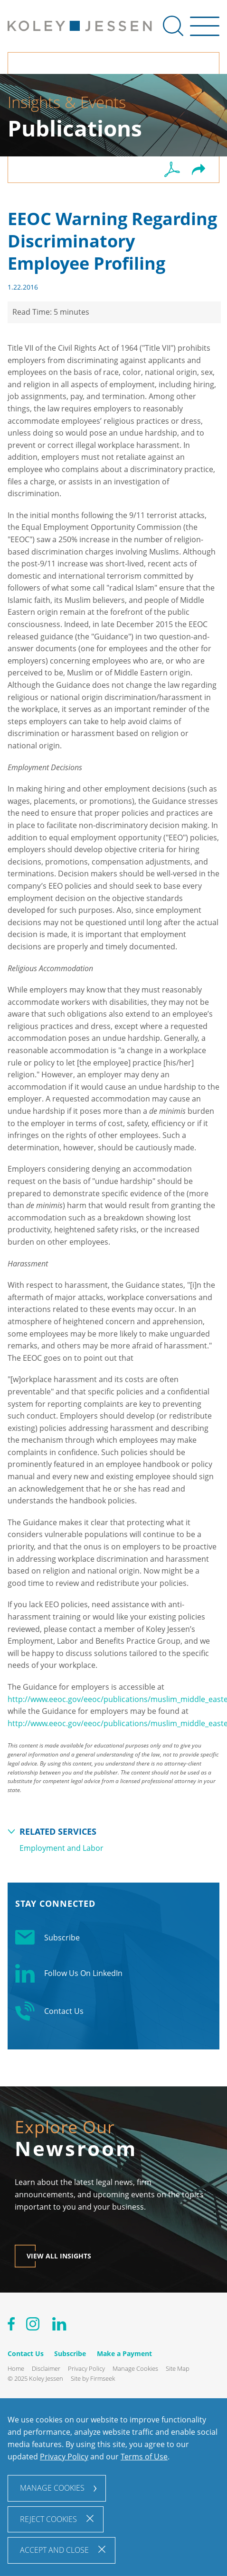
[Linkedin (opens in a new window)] (59, 2325)
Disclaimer (46, 2368)
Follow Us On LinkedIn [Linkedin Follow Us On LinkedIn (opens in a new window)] (69, 1973)
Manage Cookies (135, 2368)
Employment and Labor (61, 1848)
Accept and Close (54, 2550)
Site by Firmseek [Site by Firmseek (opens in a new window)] (93, 2378)
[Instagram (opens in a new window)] (33, 2325)
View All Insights (59, 2255)
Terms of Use (144, 2456)
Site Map (177, 2368)
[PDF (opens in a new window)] (172, 170)
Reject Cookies (48, 2519)
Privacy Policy (86, 2368)
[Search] (173, 26)
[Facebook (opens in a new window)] (11, 2325)
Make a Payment (124, 2353)
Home (16, 2368)
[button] (198, 170)
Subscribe (47, 1937)
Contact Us (49, 2011)
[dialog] (113, 2487)
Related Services (57, 1831)
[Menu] (204, 30)
